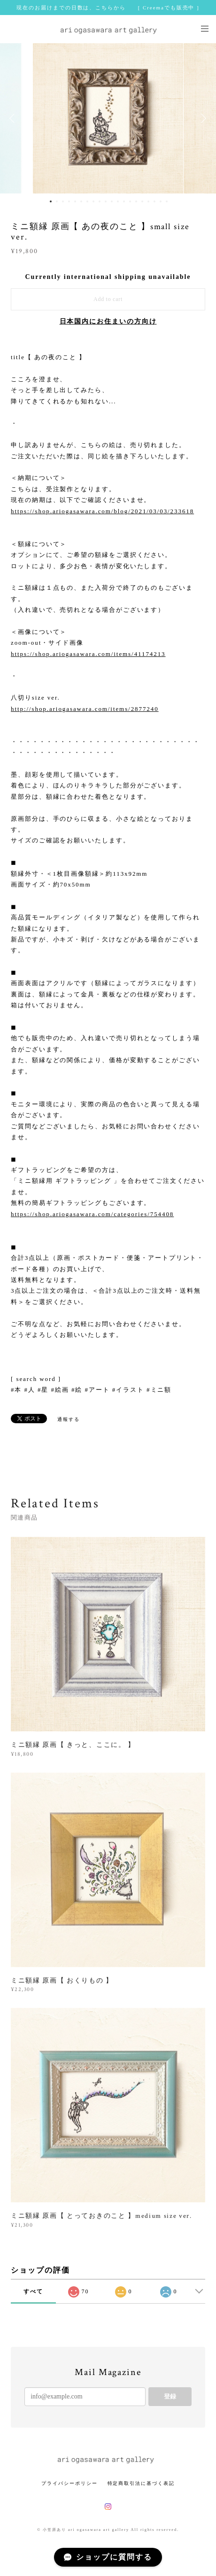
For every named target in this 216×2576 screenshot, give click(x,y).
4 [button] (69, 201)
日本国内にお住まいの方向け (108, 321)
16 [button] (142, 201)
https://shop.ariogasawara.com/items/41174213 (88, 653)
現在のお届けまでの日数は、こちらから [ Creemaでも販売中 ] (107, 7)
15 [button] (136, 201)
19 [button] (161, 201)
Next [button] (202, 118)
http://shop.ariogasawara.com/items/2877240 (85, 708)
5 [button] (75, 201)
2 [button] (57, 201)
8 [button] (93, 201)
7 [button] (87, 201)
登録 (170, 2396)
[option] (108, 118)
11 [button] (112, 201)
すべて (33, 2291)
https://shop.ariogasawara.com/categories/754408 (92, 1214)
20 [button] (167, 201)
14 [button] (130, 201)
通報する (68, 1419)
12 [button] (118, 201)
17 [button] (148, 201)
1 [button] (51, 201)
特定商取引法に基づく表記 (141, 2483)
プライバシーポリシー (69, 2483)
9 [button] (99, 201)
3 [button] (63, 201)
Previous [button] (14, 118)
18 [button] (154, 201)
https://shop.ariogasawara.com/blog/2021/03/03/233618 (102, 511)
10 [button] (106, 201)
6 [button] (81, 201)
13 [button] (124, 201)
